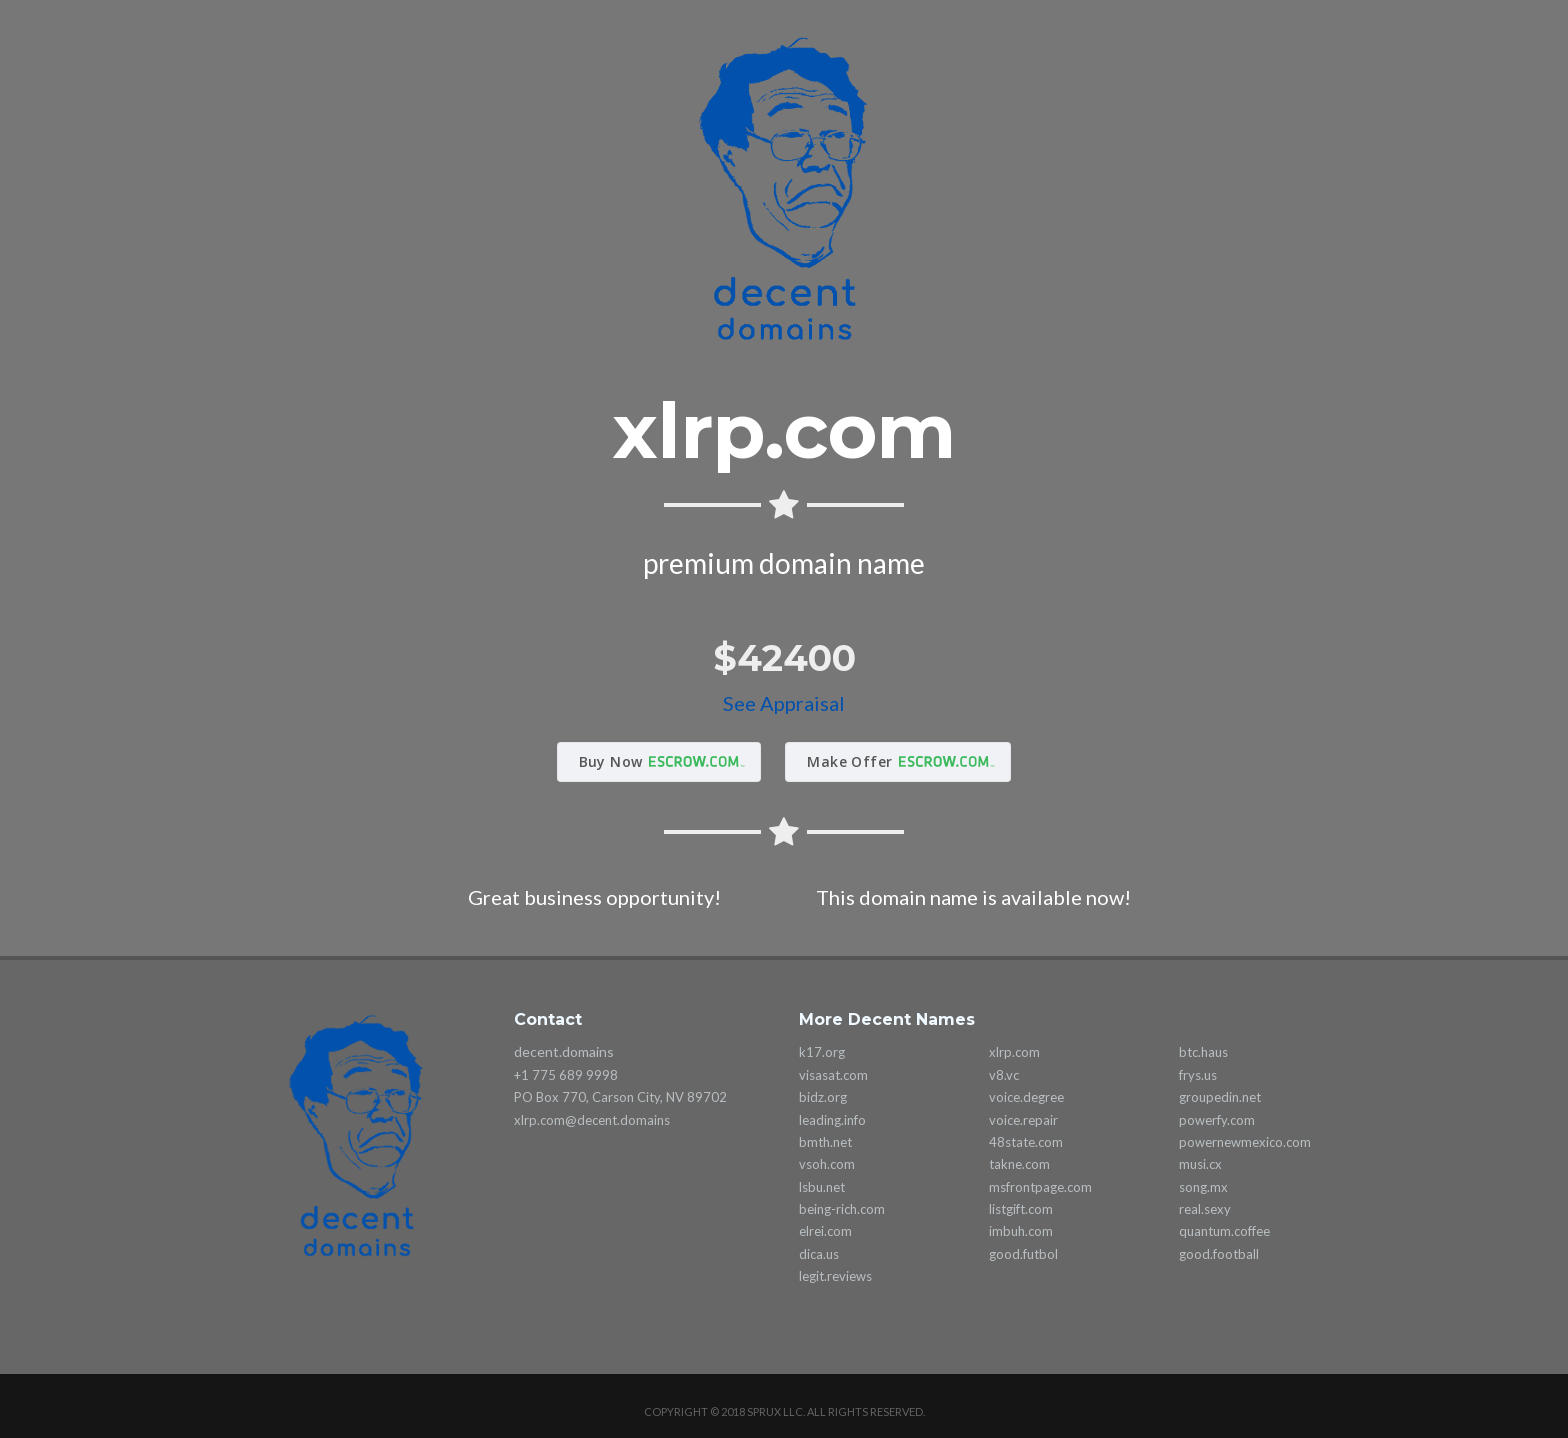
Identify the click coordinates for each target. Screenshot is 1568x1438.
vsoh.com (827, 1164)
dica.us (819, 1254)
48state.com (1026, 1142)
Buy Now (611, 761)
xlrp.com (1014, 1052)
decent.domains (564, 1051)
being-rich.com (842, 1209)
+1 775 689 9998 (566, 1075)
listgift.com (1021, 1209)
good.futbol (1023, 1254)
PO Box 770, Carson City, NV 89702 (620, 1097)
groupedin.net (1220, 1097)
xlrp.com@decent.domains (592, 1120)
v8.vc (1004, 1075)
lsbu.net (822, 1187)
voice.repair (1023, 1120)
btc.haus (1203, 1052)
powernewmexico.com (1245, 1142)
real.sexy (1205, 1209)
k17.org (822, 1052)
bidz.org (823, 1097)
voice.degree (1026, 1097)
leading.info (832, 1120)
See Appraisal (784, 703)
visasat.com (833, 1075)
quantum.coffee (1224, 1231)
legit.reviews (835, 1276)
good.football (1219, 1254)
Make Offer (849, 761)
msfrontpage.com (1040, 1187)
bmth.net (825, 1142)
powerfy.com (1217, 1120)
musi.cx (1200, 1164)
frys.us (1198, 1075)
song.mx (1203, 1187)
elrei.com (825, 1231)
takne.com (1019, 1164)
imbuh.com (1021, 1231)
